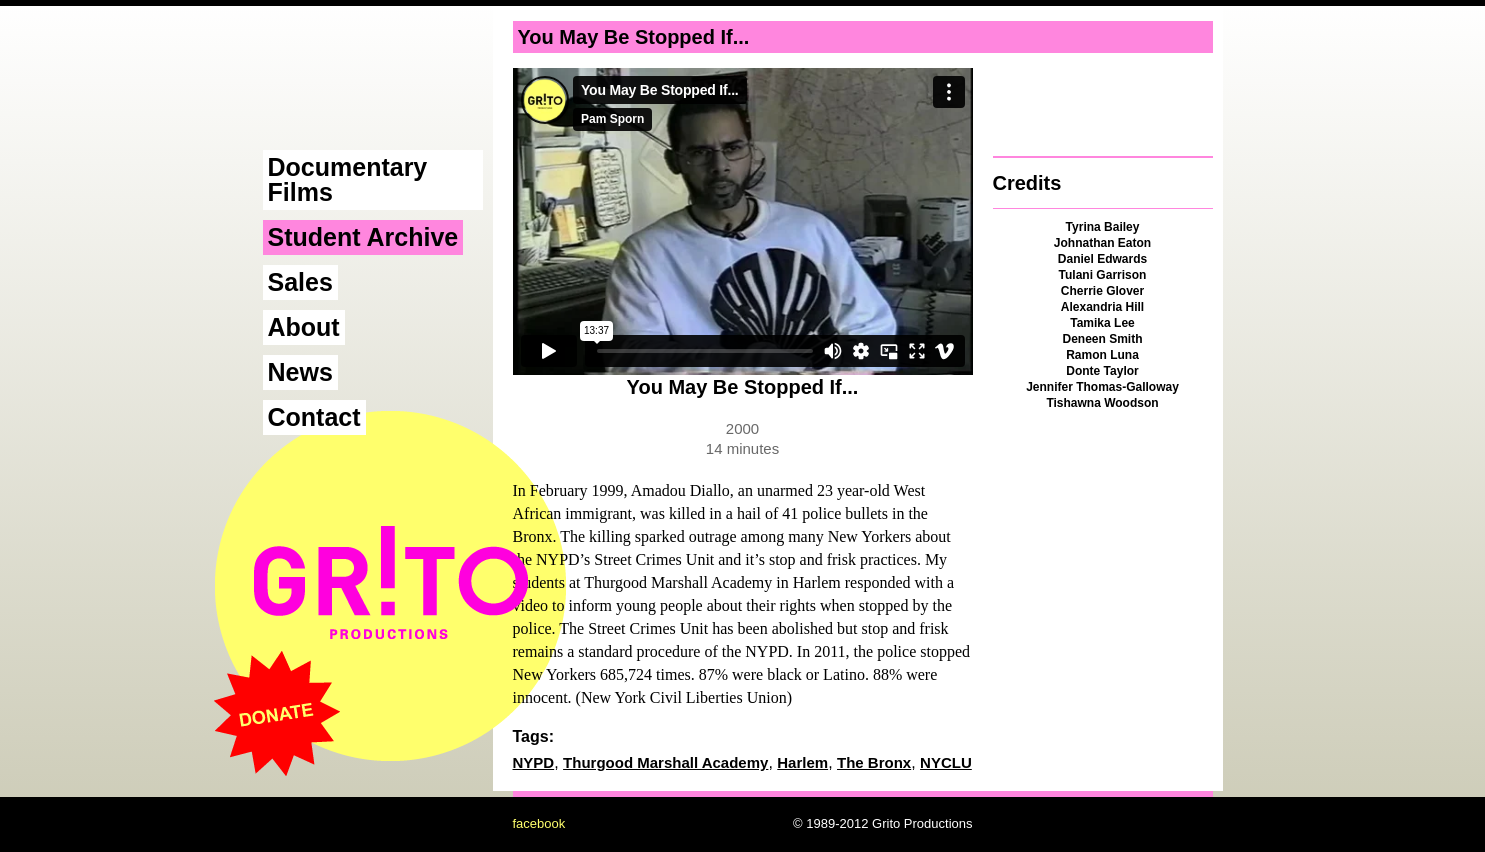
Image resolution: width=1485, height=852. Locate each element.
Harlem (802, 762)
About (304, 327)
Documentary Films (348, 179)
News (300, 372)
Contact (314, 417)
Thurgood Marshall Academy (665, 762)
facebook (539, 823)
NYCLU (946, 762)
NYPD (534, 762)
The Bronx (874, 762)
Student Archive (363, 237)
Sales (300, 282)
